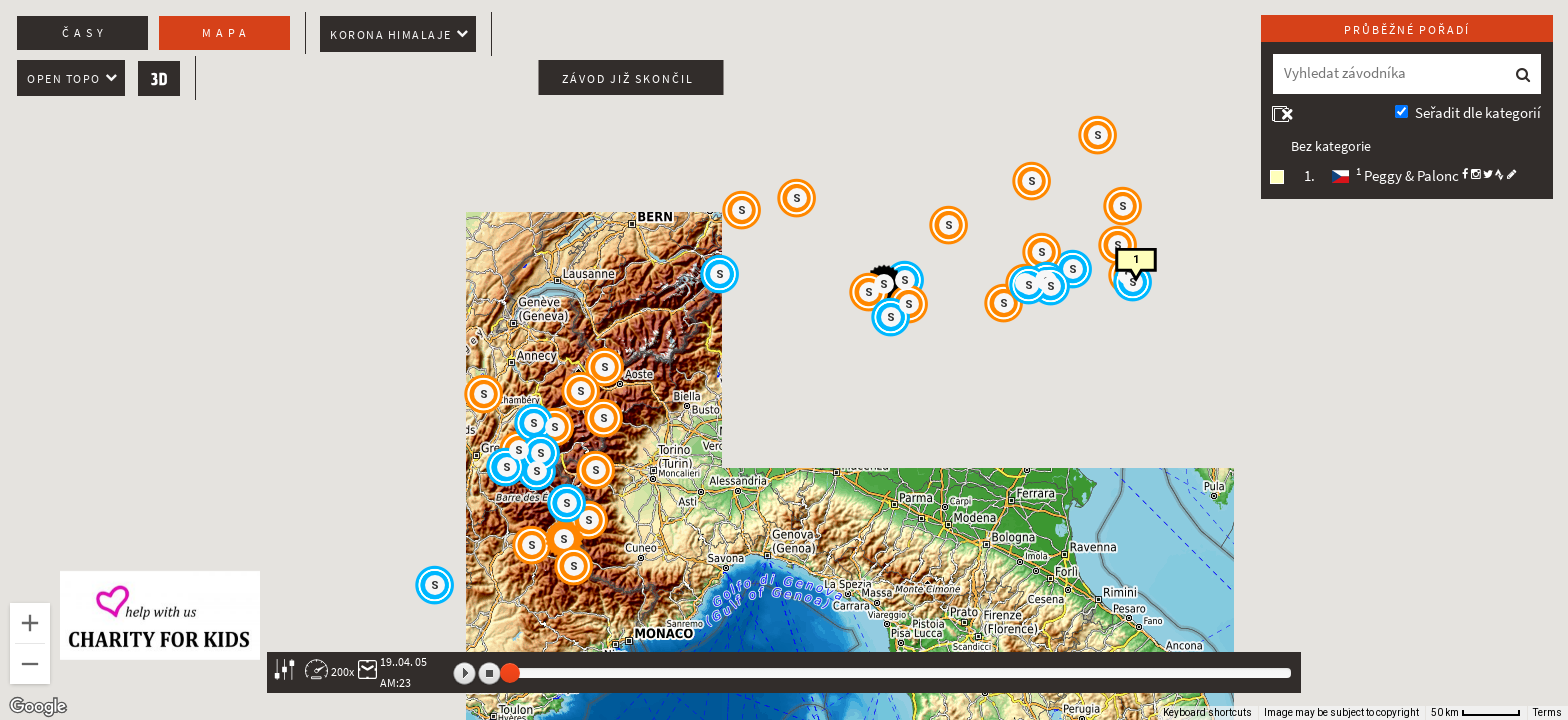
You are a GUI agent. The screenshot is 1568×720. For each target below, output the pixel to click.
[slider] (510, 673)
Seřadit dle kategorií (1478, 113)
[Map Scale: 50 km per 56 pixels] (1476, 713)
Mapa (226, 33)
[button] (1119, 246)
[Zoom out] (30, 664)
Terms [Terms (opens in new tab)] (1547, 712)
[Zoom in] (30, 623)
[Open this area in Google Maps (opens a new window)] (38, 707)
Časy (85, 33)
